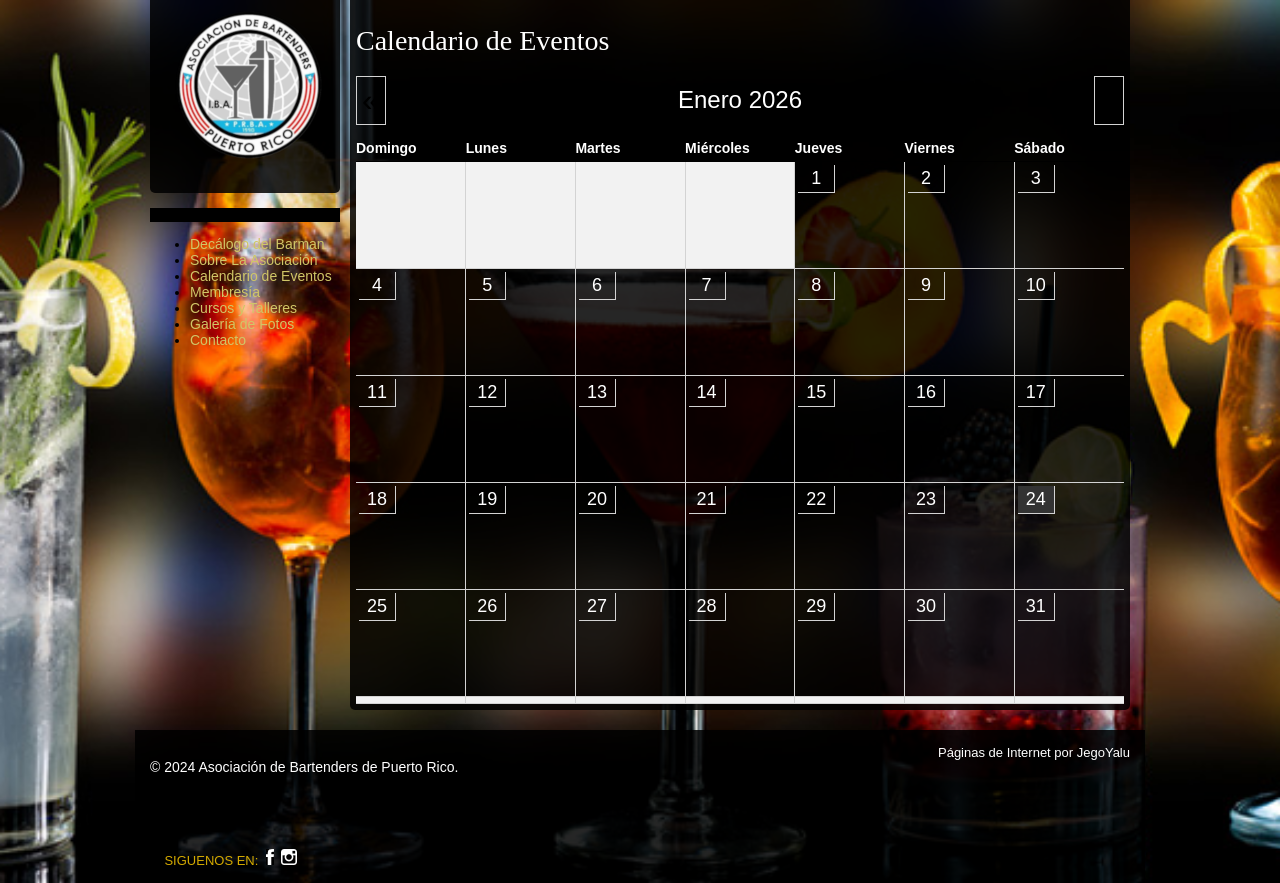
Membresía (225, 292)
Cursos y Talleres (243, 308)
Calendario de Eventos (261, 276)
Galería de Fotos (242, 324)
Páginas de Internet (994, 752)
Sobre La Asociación (254, 260)
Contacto (218, 340)
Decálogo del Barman (257, 244)
